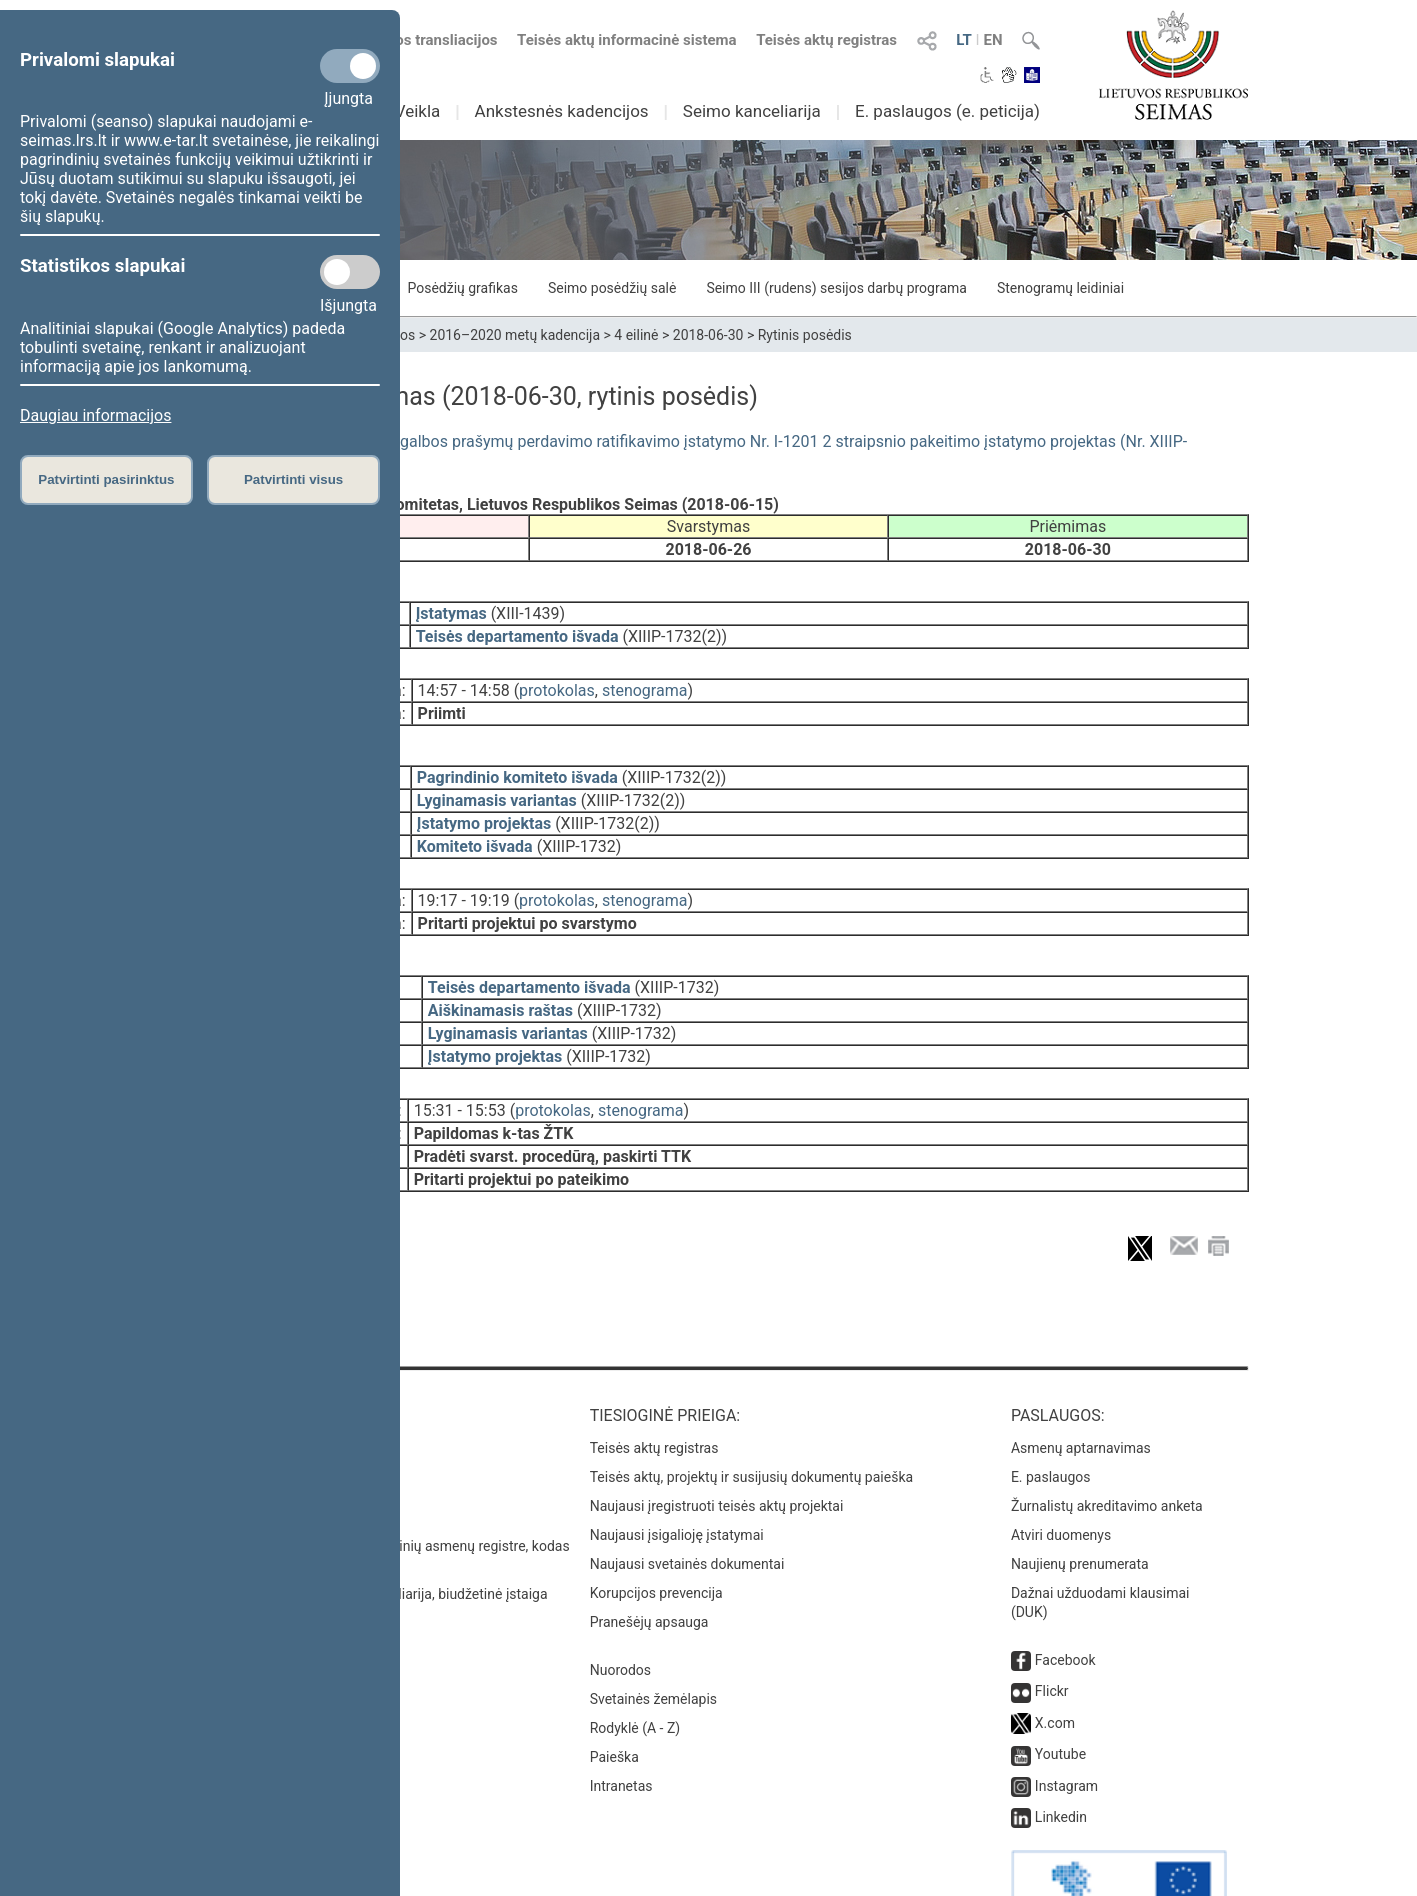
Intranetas (621, 1730)
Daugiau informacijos (95, 415)
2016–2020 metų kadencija (515, 335)
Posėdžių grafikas (462, 288)
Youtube (1060, 1698)
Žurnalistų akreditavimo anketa (1107, 1450)
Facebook (1065, 1604)
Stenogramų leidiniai (1060, 288)
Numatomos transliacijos (401, 40)
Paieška (614, 1701)
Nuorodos (620, 1614)
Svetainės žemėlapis (653, 1643)
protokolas (557, 676)
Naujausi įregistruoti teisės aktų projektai (717, 1450)
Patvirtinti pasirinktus (106, 479)
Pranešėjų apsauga (649, 1566)
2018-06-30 (708, 335)
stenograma (644, 676)
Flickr (1052, 1635)
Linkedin (1061, 1761)
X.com (1055, 1667)
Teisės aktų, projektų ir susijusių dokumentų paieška (751, 1421)
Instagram (1066, 1730)
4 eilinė (636, 335)
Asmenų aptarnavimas (1081, 1392)
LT (964, 40)
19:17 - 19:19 (464, 872)
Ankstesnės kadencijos (562, 111)
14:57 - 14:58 (464, 676)
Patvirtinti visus (293, 479)
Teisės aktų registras (826, 40)
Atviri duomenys (1061, 1479)
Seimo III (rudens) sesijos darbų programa (836, 288)
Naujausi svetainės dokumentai (687, 1508)
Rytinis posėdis (805, 335)
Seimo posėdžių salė (612, 288)
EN (992, 40)
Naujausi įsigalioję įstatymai (677, 1479)
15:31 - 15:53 (460, 1068)
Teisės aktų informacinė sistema (627, 40)
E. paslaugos (1051, 1421)
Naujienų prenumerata (1080, 1508)
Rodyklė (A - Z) (635, 1672)
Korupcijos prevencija (656, 1537)
